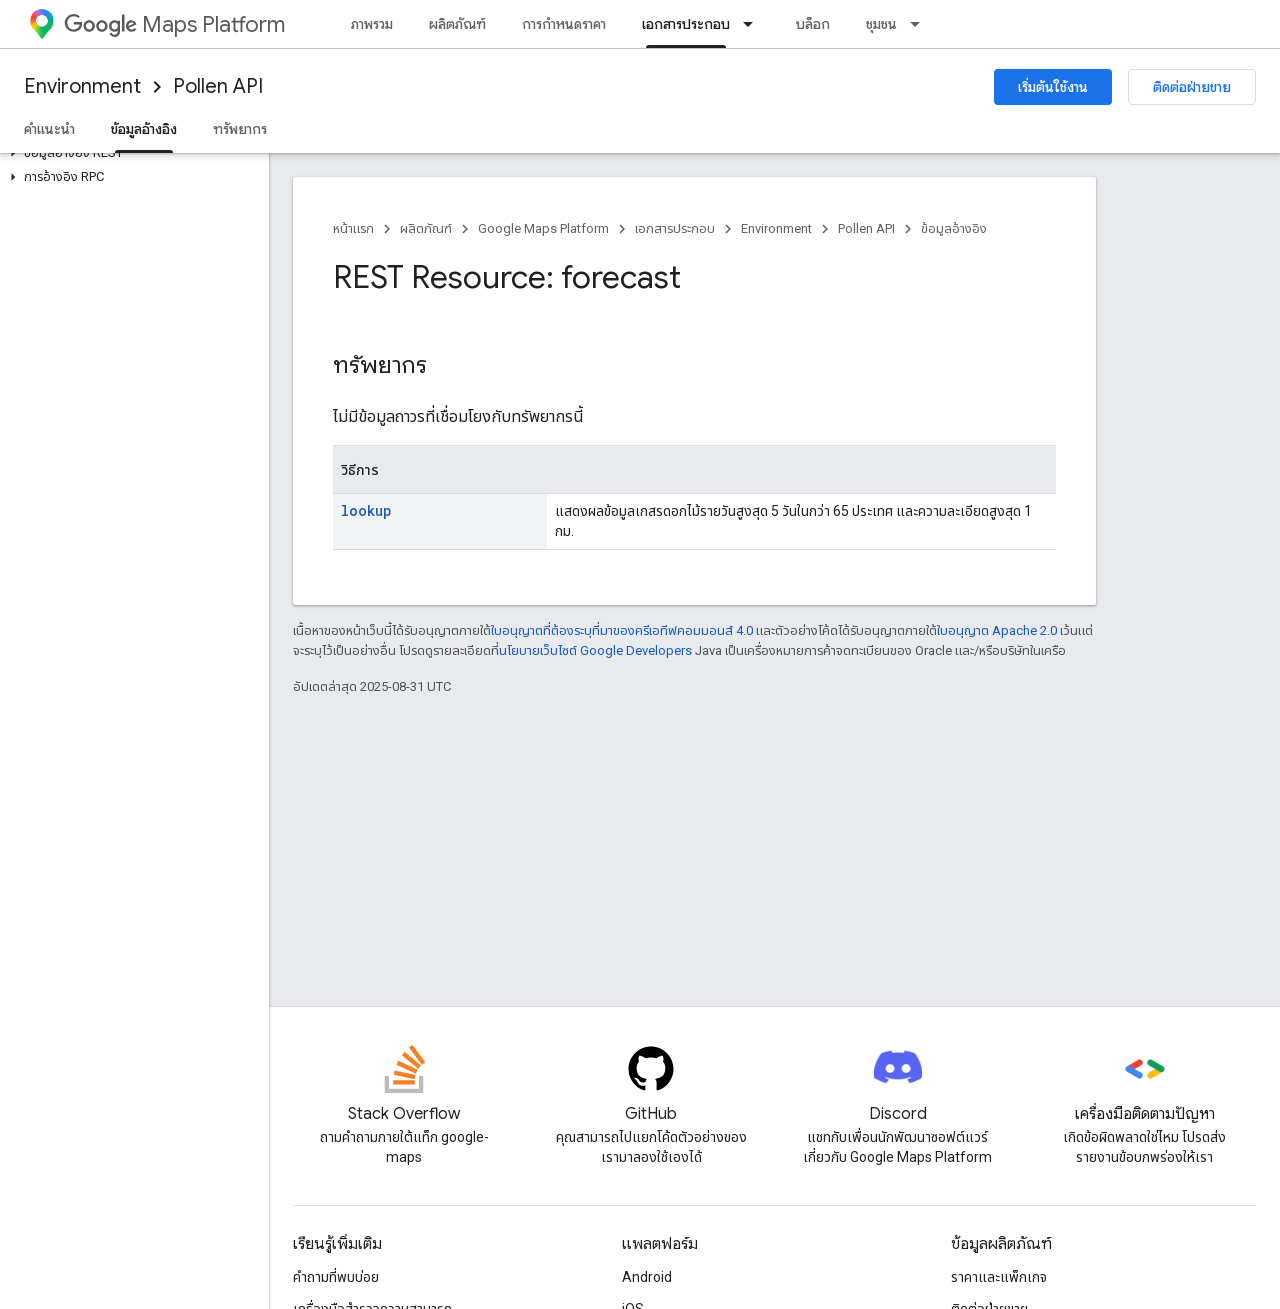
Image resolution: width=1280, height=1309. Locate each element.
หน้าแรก (353, 228)
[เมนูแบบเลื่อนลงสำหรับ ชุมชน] (921, 24)
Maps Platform (174, 24)
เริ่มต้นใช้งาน (1053, 87)
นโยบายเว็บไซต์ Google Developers (595, 650)
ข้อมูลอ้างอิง (954, 228)
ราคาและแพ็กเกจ (999, 1277)
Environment (82, 86)
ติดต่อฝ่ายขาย (1192, 87)
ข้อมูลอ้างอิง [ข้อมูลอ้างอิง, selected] (144, 129)
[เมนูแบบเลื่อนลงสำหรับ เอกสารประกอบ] (754, 24)
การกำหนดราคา (564, 24)
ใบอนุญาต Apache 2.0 (997, 630)
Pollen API (218, 86)
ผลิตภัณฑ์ (457, 24)
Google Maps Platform (543, 228)
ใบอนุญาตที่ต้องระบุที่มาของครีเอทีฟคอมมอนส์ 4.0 (622, 630)
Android (647, 1277)
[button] (130, 153)
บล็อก (813, 24)
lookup (366, 510)
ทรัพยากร (240, 129)
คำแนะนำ (49, 129)
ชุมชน (881, 24)
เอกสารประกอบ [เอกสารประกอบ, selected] (686, 24)
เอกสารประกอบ (675, 228)
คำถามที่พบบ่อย (336, 1277)
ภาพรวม (372, 24)
